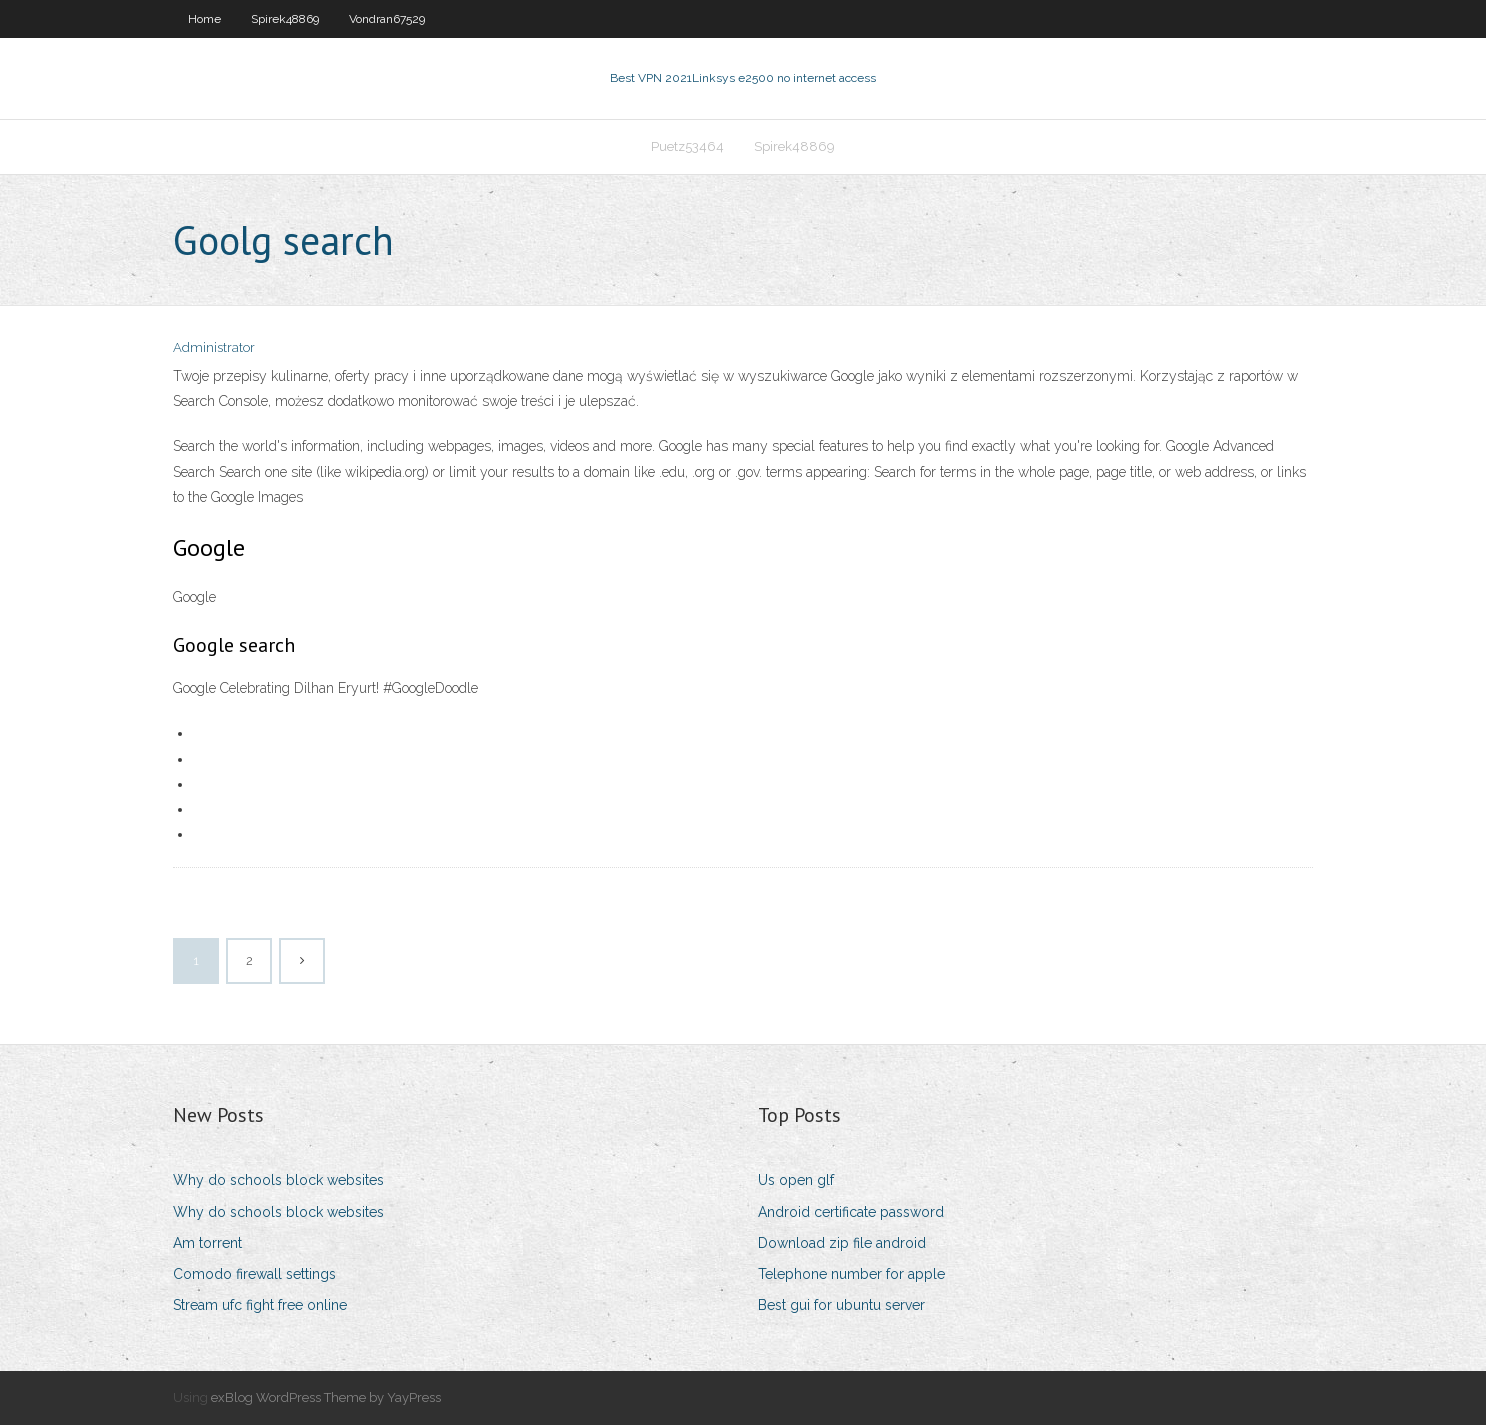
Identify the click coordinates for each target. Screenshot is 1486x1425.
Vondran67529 (387, 19)
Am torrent (207, 1243)
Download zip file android (842, 1243)
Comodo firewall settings (254, 1274)
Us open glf (796, 1180)
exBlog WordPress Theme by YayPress (326, 1397)
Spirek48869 (285, 19)
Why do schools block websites (278, 1180)
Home (204, 19)
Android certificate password (851, 1212)
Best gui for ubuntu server (841, 1305)
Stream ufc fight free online (260, 1305)
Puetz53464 (687, 146)
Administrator (214, 347)
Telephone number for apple (851, 1274)
